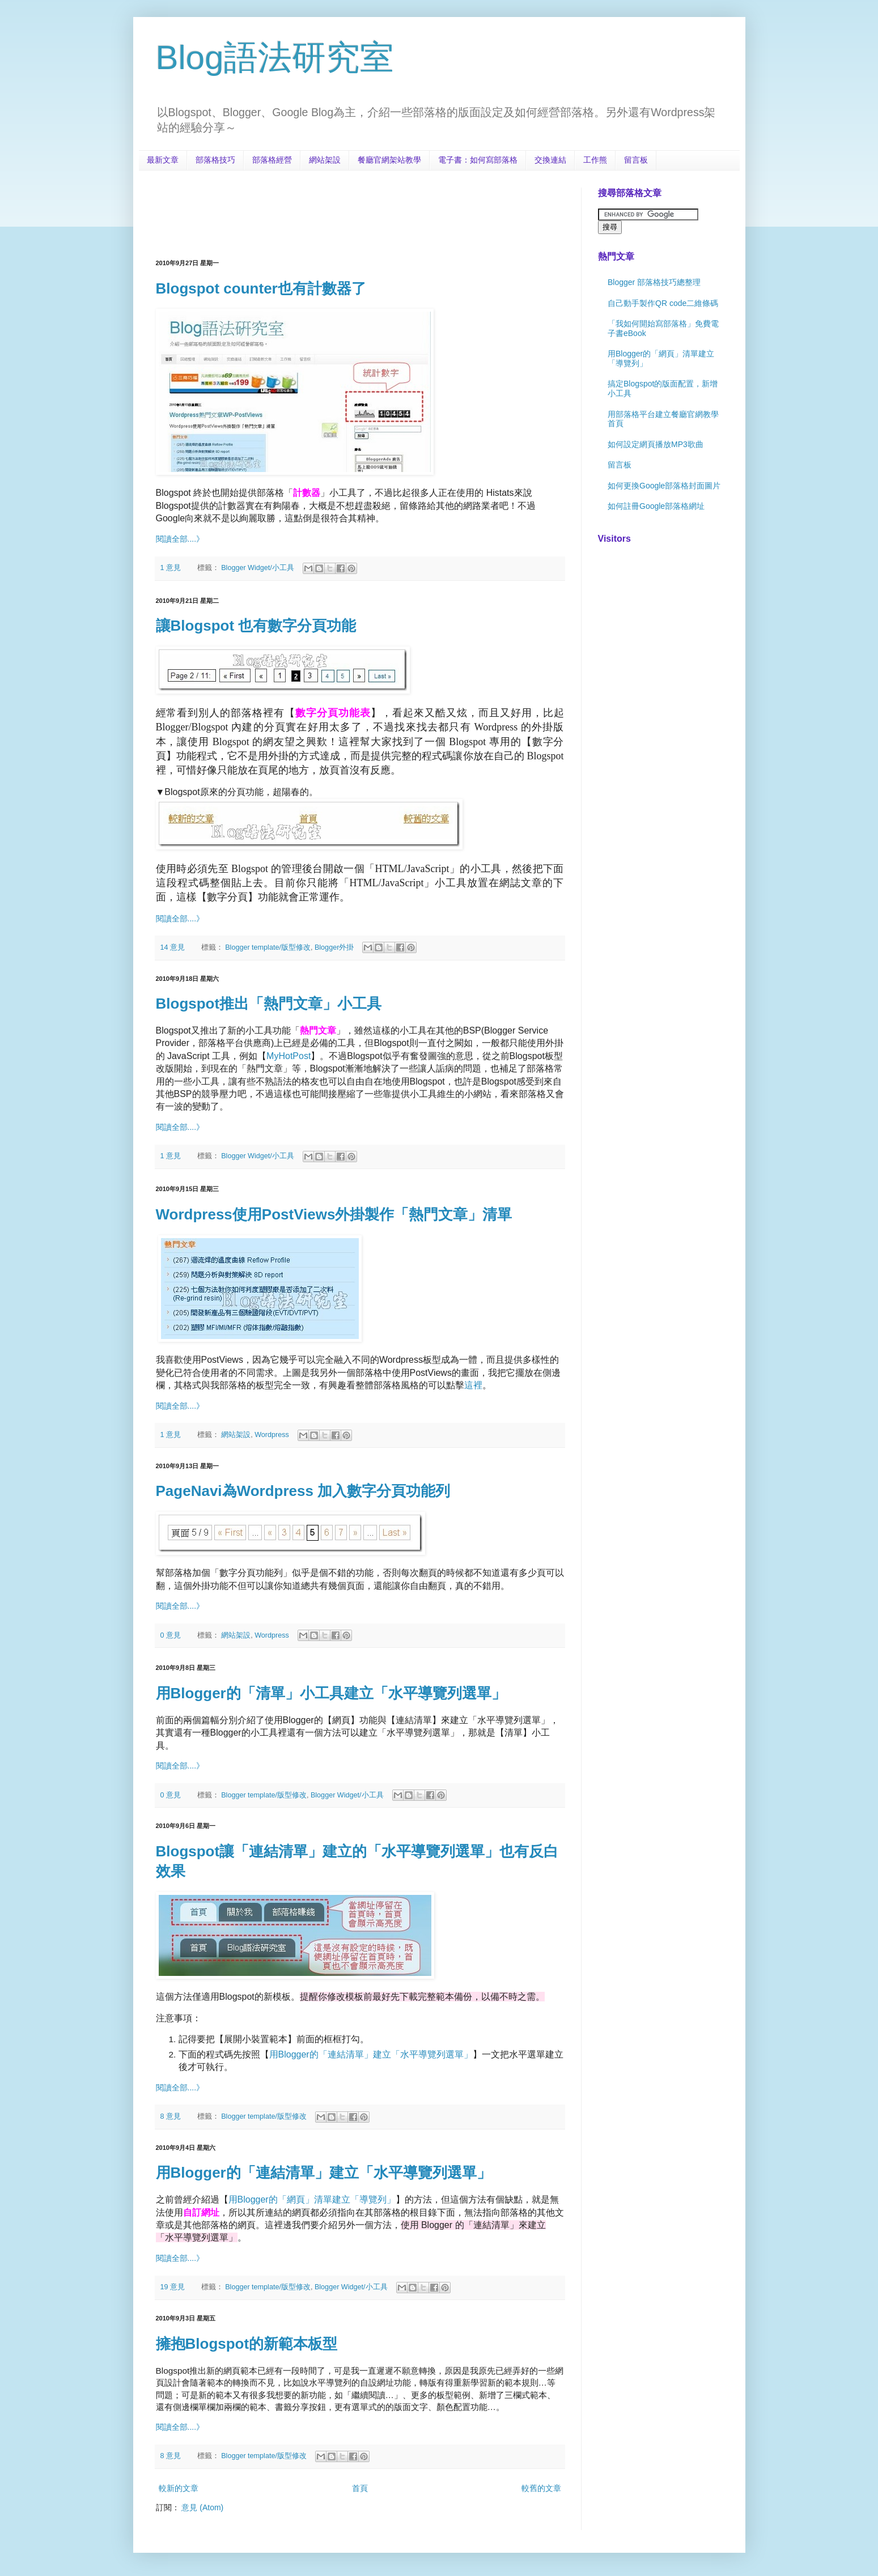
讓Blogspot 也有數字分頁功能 (256, 625)
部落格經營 (272, 159)
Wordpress (272, 1435)
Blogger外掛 (334, 947)
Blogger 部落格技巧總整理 (654, 282)
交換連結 (550, 159)
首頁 (360, 2488)
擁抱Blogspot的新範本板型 (247, 2343)
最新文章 (163, 159)
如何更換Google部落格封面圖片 (664, 485)
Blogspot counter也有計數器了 (261, 288)
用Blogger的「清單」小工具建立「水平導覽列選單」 (331, 1693)
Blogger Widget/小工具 (257, 568)
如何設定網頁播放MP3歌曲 (655, 444)
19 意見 (172, 2287)
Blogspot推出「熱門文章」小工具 (269, 1003)
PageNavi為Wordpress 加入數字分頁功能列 (303, 1490)
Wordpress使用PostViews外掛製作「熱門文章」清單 (334, 1214)
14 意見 (172, 947)
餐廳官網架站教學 (389, 159)
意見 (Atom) (202, 2507)
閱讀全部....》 (180, 538)
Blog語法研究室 (275, 57)
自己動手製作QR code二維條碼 (663, 303)
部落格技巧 (215, 159)
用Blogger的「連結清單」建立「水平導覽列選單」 (323, 2172)
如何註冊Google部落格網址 (656, 506)
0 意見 (170, 1635)
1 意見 (170, 568)
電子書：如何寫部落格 (478, 159)
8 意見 (170, 2116)
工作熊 (595, 159)
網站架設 (325, 159)
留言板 (636, 159)
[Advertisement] (362, 213)
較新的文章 (178, 2488)
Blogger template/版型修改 (268, 947)
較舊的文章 (541, 2488)
